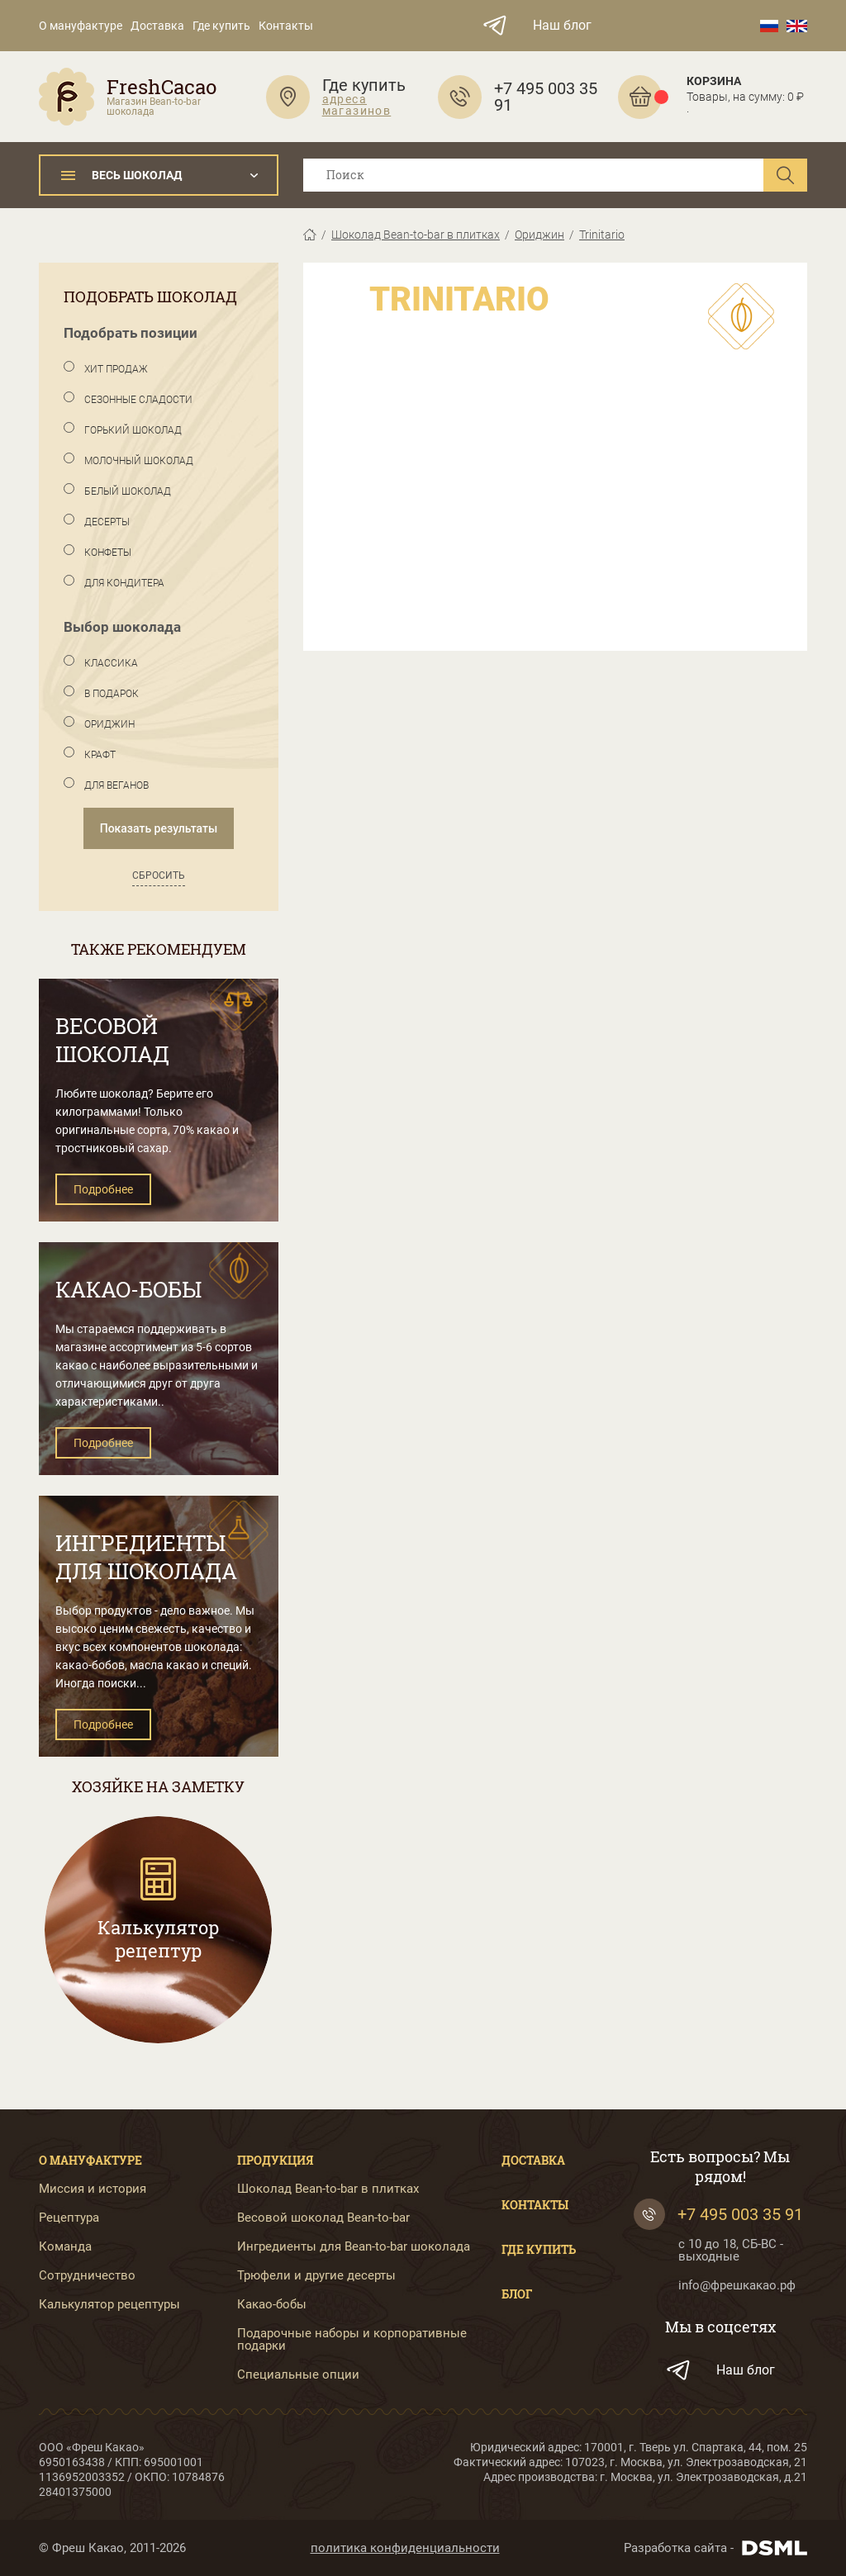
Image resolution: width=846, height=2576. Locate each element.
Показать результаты (159, 828)
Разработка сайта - (715, 2547)
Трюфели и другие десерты (316, 2276)
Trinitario (602, 234)
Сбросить (158, 875)
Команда (65, 2247)
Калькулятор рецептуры (109, 2304)
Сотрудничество (87, 2276)
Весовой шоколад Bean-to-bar (323, 2218)
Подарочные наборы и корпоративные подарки (352, 2339)
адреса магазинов (357, 104)
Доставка (157, 25)
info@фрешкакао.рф (737, 2285)
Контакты (286, 25)
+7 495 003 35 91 (718, 2214)
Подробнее (103, 1189)
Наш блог (562, 25)
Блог (516, 2294)
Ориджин (539, 234)
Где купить (221, 25)
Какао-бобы (272, 2304)
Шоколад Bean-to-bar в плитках (415, 234)
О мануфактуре (80, 25)
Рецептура (69, 2218)
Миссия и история (92, 2189)
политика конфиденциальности (405, 2548)
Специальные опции (298, 2375)
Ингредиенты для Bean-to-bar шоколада (353, 2247)
